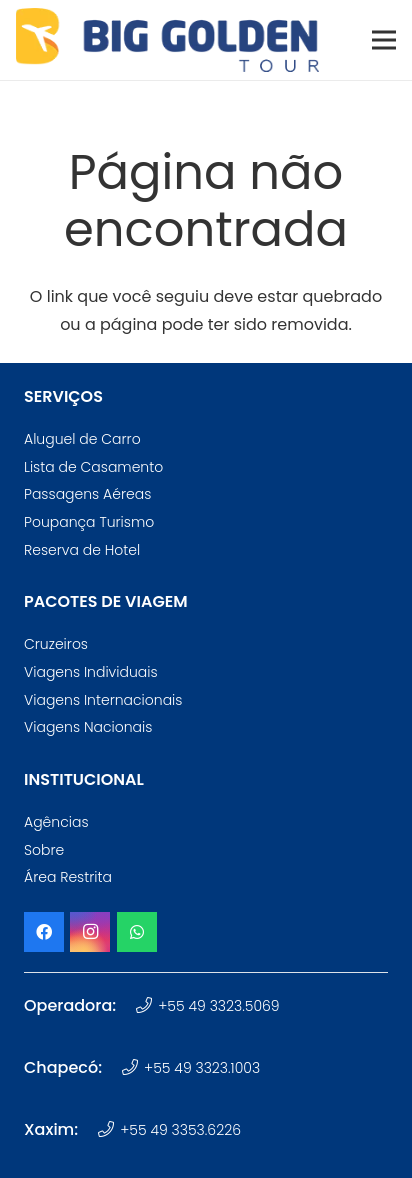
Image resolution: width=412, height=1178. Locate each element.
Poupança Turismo (89, 522)
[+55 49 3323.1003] (132, 1068)
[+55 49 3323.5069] (146, 1006)
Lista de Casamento (93, 467)
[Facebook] (44, 932)
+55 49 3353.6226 (180, 1130)
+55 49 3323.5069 (218, 1006)
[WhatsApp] (137, 932)
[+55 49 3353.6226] (108, 1130)
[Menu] (384, 40)
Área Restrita (68, 877)
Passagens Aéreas (87, 494)
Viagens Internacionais (103, 700)
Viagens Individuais (91, 672)
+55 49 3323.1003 (202, 1068)
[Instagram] (90, 932)
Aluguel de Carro (82, 439)
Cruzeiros (56, 644)
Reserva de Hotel (82, 550)
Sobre (44, 850)
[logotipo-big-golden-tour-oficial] (167, 40)
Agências (56, 822)
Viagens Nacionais (88, 727)
